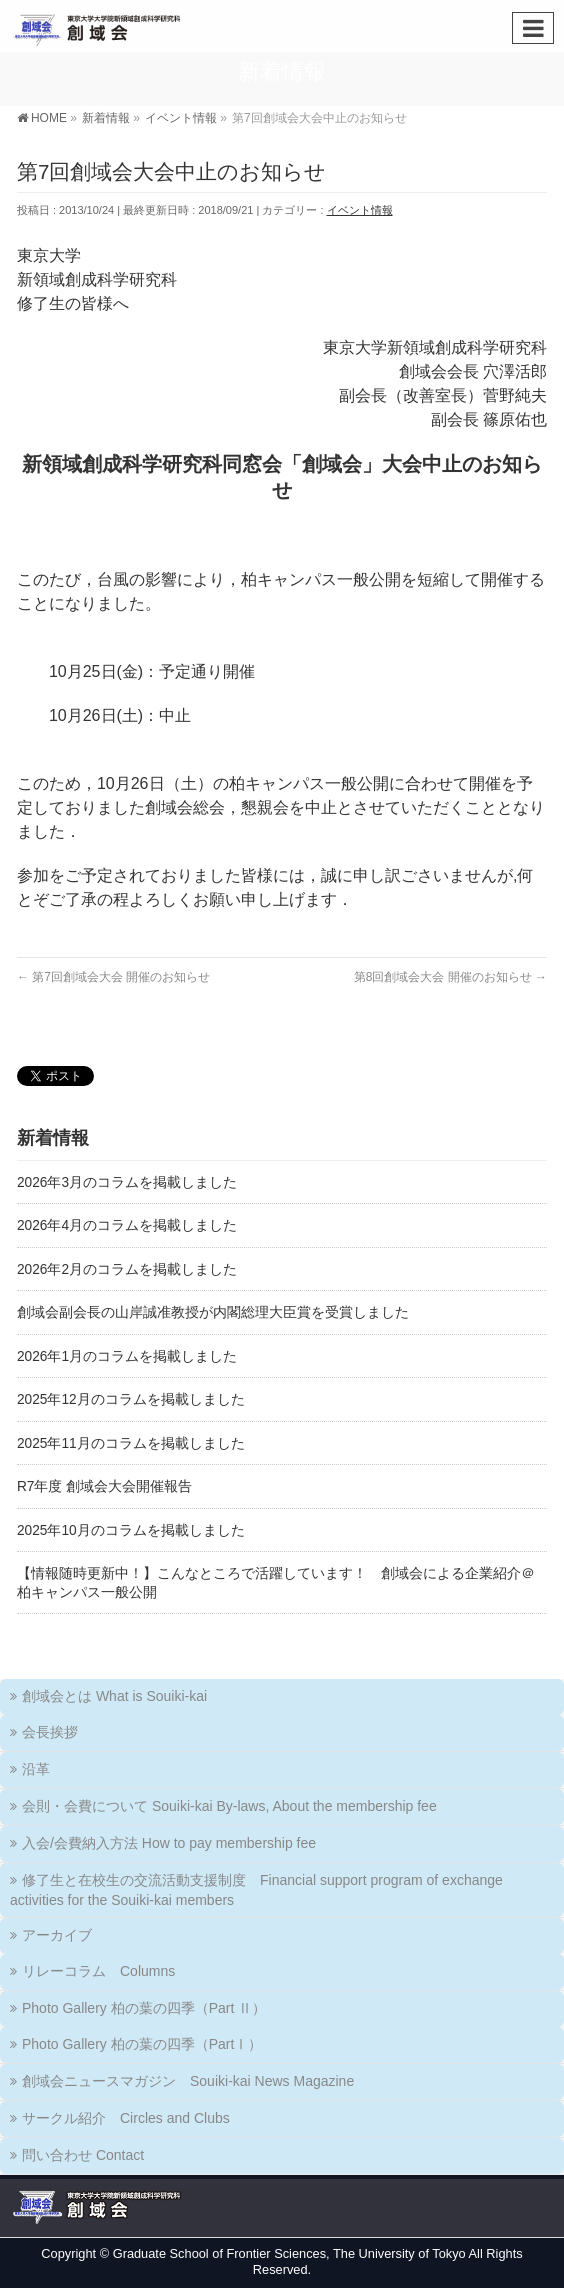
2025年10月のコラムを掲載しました (131, 1530)
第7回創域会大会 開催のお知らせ (113, 977)
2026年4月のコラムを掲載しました (127, 1225)
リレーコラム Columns (98, 1971)
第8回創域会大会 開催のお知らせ (450, 977)
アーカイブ (57, 1935)
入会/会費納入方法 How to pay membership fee (169, 1843)
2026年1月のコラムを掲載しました (127, 1356)
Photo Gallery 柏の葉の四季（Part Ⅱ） (144, 2008)
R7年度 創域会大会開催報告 (104, 1486)
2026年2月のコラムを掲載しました (127, 1269)
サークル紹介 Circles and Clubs (126, 2118)
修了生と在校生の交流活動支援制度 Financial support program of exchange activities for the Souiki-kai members (256, 1890)
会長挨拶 (50, 1732)
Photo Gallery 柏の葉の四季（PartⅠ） (142, 2044)
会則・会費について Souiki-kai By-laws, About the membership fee (229, 1806)
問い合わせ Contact (83, 2155)
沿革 (36, 1769)
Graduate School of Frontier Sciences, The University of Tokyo (289, 2253)
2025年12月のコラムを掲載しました (131, 1399)
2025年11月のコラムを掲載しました (131, 1443)
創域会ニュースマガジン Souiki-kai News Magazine (188, 2081)
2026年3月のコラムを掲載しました (127, 1182)
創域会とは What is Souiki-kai (114, 1696)
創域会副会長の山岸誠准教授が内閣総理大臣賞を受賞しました (213, 1312)
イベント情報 (360, 210)
